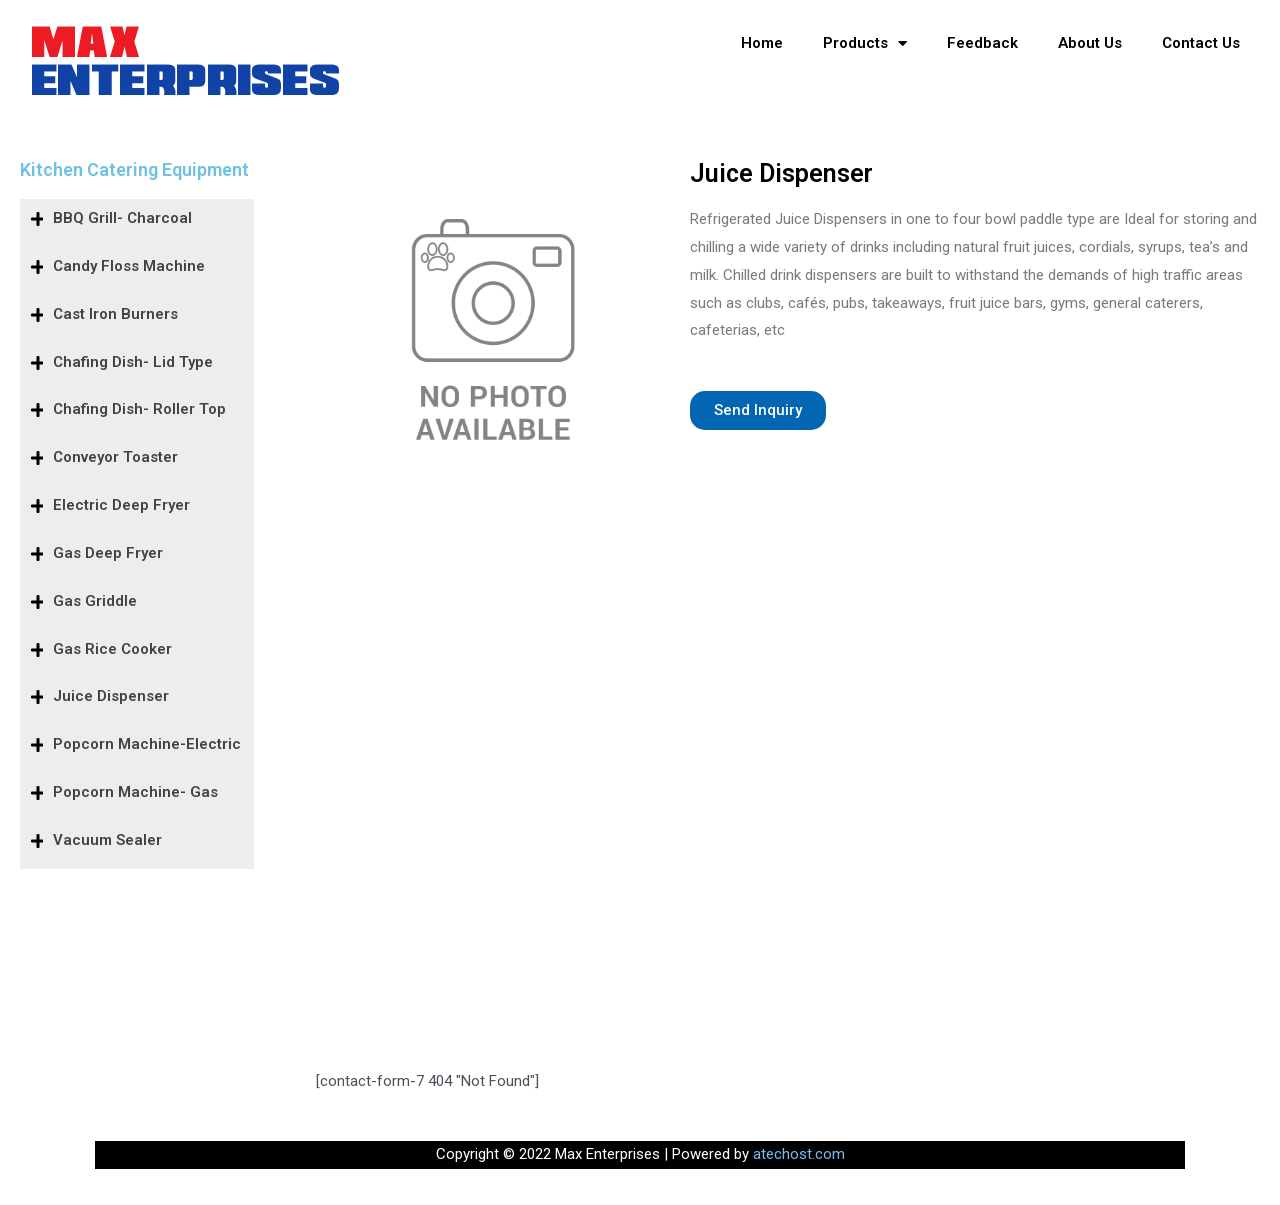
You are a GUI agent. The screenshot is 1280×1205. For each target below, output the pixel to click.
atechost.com (799, 1154)
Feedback (982, 43)
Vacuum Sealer (107, 840)
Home (762, 43)
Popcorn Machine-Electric (147, 744)
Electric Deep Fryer (121, 505)
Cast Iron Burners (115, 314)
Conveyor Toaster (115, 457)
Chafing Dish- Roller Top (139, 409)
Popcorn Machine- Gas (135, 792)
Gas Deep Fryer (108, 553)
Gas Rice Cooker (112, 649)
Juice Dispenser (111, 696)
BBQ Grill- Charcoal (122, 218)
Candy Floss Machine (129, 266)
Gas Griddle (95, 601)
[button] (758, 410)
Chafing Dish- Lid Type (133, 362)
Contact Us (1201, 43)
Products (865, 43)
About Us (1090, 43)
